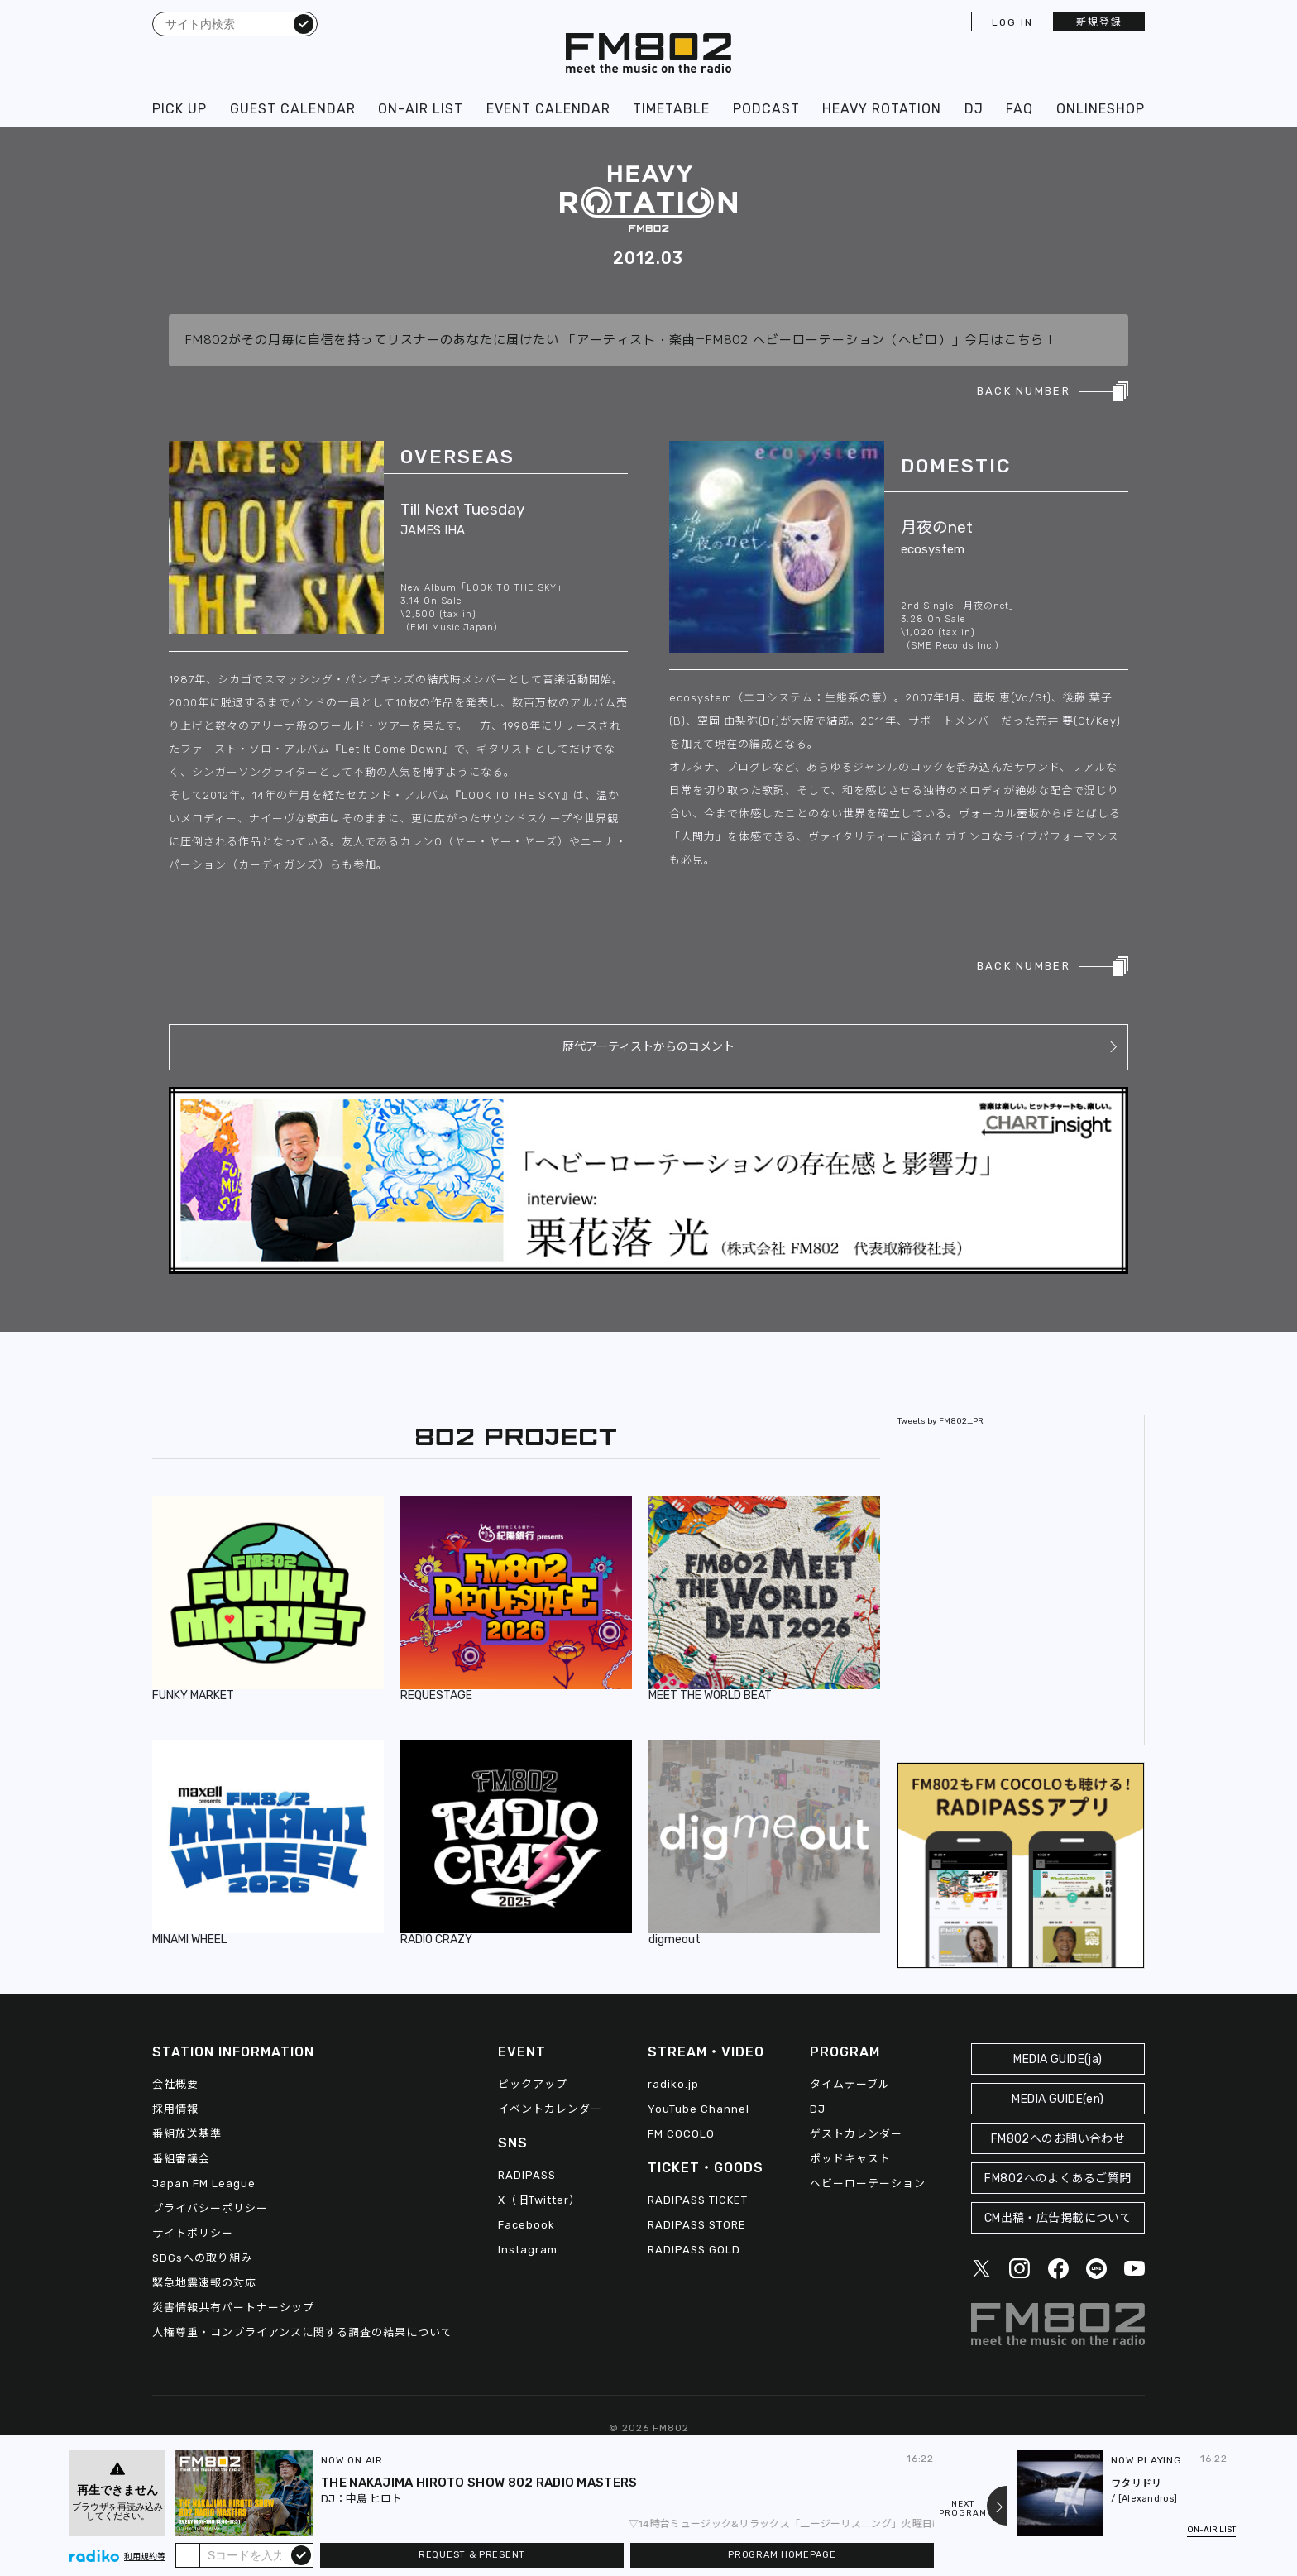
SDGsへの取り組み (202, 2258)
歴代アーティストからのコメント (648, 1047)
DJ (974, 109)
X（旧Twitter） (539, 2200)
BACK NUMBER (1023, 391)
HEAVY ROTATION (881, 109)
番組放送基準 (187, 2134)
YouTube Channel (698, 2109)
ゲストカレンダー (856, 2134)
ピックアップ (532, 2084)
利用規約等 (144, 2557)
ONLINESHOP (1100, 109)
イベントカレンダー (550, 2109)
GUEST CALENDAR (293, 109)
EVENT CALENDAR (548, 109)
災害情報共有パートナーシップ (233, 2307)
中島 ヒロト (374, 2498)
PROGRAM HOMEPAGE (781, 2555)
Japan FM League (204, 2183)
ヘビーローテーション (868, 2183)
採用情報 (175, 2109)
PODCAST (766, 109)
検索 (303, 23)
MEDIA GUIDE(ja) (1057, 2059)
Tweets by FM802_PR (940, 1421)
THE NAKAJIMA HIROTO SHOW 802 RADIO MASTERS (479, 2482)
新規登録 (1099, 22)
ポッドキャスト (850, 2158)
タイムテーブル (850, 2084)
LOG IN (1012, 22)
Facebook (526, 2225)
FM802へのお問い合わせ (1058, 2139)
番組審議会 (181, 2158)
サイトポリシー (192, 2233)
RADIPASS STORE (697, 2225)
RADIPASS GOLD (694, 2249)
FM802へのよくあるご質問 (1057, 2178)
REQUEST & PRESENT (472, 2555)
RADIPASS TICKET (698, 2200)
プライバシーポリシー (210, 2208)
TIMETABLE (671, 109)
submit (301, 2554)
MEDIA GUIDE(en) (1057, 2099)
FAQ (1019, 109)
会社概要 (175, 2084)
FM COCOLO (681, 2134)
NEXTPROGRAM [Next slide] (963, 2509)
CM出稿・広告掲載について (1058, 2218)
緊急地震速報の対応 (204, 2283)
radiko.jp (673, 2084)
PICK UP (179, 109)
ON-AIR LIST (420, 109)
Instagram (528, 2249)
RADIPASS (527, 2175)
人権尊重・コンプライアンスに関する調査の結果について (302, 2332)
